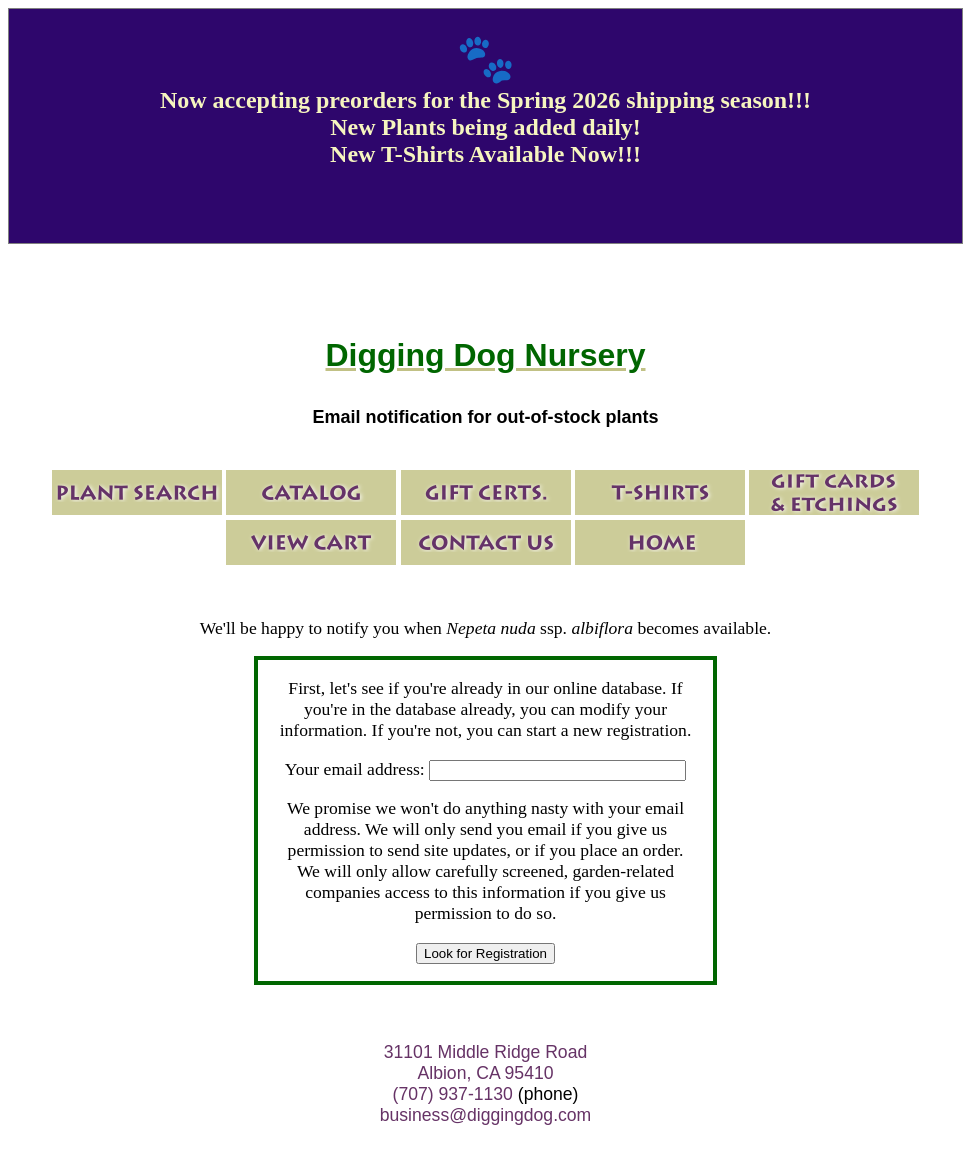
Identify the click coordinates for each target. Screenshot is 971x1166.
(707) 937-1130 (453, 1094)
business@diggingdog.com (486, 1115)
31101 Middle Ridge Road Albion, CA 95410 (485, 1062)
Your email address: (355, 769)
